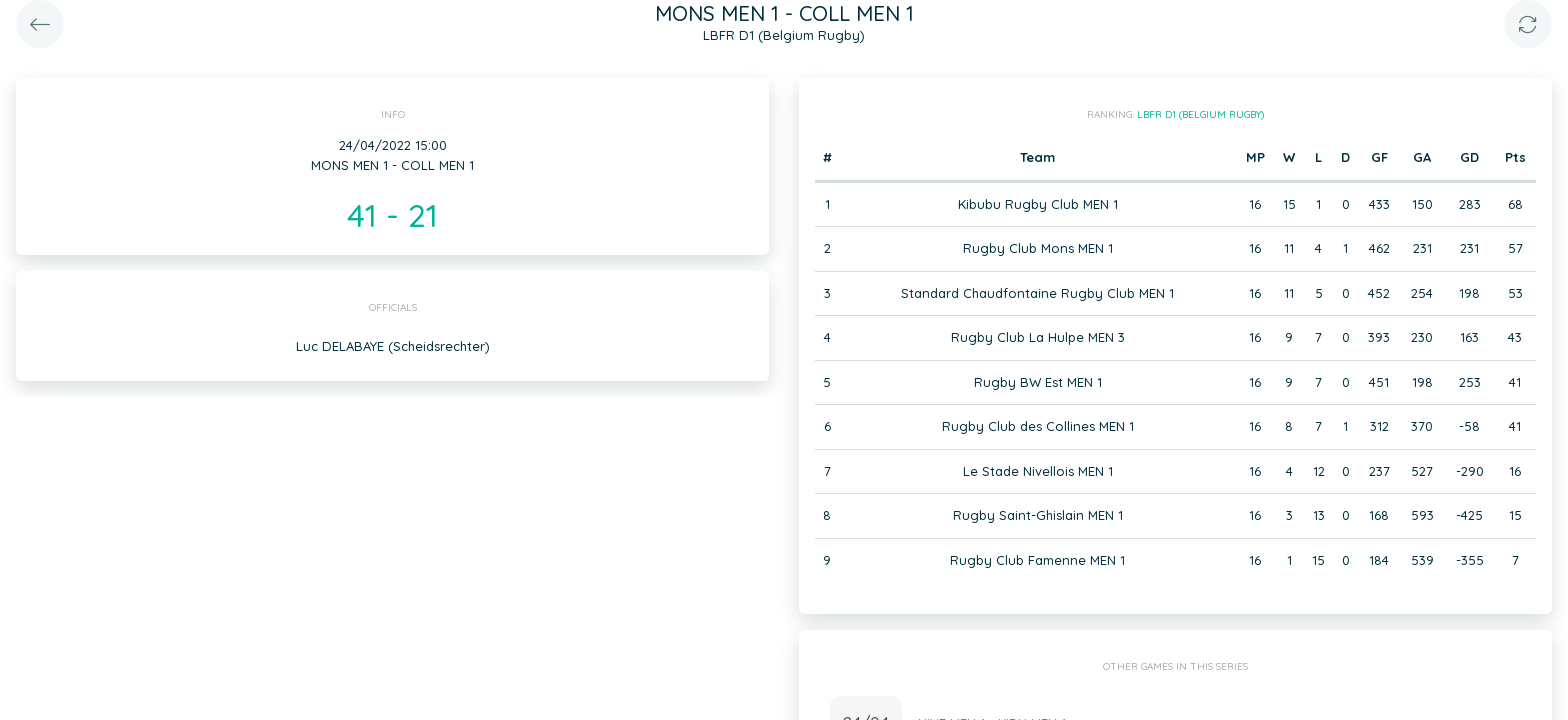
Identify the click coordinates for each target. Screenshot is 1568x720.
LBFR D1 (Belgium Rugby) (1200, 114)
